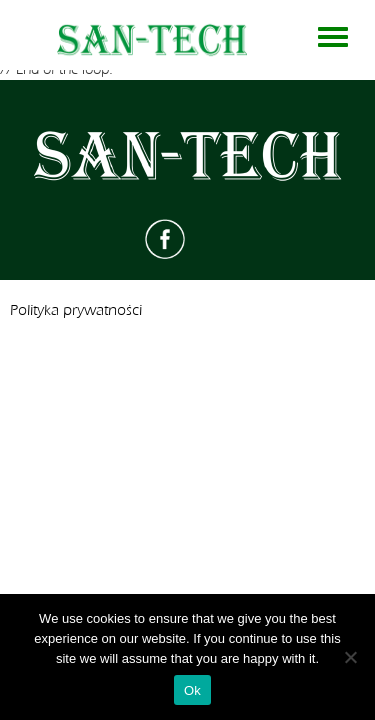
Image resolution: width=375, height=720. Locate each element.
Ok (192, 690)
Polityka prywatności (76, 310)
